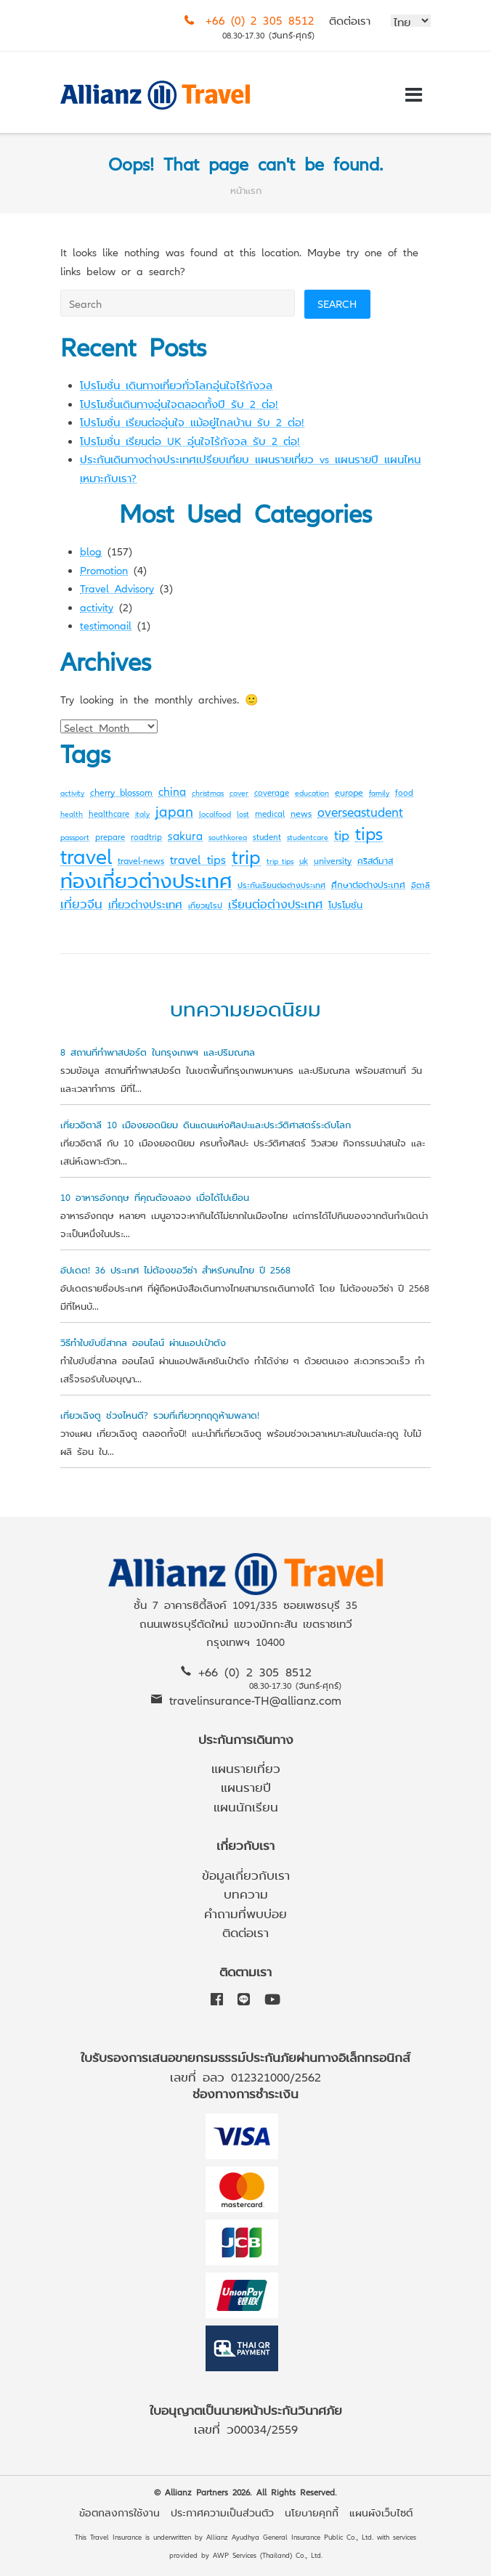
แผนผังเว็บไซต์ (381, 2512)
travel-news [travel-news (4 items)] (141, 860)
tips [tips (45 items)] (369, 832)
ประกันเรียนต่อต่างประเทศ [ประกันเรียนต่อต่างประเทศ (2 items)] (281, 885)
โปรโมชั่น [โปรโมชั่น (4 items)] (345, 904)
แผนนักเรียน (246, 1806)
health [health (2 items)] (71, 814)
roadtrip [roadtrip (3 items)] (146, 836)
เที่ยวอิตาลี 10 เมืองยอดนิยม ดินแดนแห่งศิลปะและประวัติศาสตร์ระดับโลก (205, 1124)
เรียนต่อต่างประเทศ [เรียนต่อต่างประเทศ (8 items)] (275, 903)
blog (91, 550)
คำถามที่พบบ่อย (245, 1913)
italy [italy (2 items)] (142, 814)
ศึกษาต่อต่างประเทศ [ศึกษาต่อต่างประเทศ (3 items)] (368, 884)
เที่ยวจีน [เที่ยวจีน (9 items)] (81, 903)
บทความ (246, 1893)
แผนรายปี (246, 1786)
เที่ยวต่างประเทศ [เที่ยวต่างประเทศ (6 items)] (145, 903)
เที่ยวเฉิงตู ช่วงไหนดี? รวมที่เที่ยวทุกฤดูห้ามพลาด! (159, 1414)
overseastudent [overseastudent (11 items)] (360, 811)
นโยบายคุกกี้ (311, 2512)
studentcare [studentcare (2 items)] (307, 837)
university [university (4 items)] (333, 860)
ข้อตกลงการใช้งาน (119, 2512)
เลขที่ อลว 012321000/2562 (245, 2076)
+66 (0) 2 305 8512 (260, 19)
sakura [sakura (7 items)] (185, 835)
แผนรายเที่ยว (245, 1767)
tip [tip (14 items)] (341, 834)
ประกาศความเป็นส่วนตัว (222, 2512)
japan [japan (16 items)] (174, 811)
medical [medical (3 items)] (270, 813)
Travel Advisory (117, 587)
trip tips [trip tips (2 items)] (280, 861)
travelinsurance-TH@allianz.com (255, 1699)
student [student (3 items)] (267, 836)
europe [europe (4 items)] (349, 791)
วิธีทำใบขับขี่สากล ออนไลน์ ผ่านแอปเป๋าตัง (143, 1342)
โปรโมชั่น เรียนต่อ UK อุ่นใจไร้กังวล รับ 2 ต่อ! (190, 440)
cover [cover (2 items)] (239, 792)
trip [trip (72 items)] (246, 855)
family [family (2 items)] (379, 792)
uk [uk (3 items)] (303, 860)
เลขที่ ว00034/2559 (246, 2428)
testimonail (105, 624)
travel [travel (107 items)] (86, 854)
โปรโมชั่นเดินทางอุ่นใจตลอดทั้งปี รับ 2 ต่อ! (179, 403)
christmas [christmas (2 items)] (208, 792)
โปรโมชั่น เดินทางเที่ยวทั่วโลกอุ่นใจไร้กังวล (176, 384)
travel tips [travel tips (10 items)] (198, 858)
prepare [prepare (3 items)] (110, 836)
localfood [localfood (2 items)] (215, 814)
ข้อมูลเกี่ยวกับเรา (246, 1874)
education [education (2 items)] (312, 792)
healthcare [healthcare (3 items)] (109, 813)
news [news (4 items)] (301, 813)
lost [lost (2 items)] (243, 814)
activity (96, 606)
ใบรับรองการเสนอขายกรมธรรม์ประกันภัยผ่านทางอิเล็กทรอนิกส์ (245, 2056)
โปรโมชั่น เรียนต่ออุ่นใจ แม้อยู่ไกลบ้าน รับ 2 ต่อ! (192, 421)
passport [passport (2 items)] (74, 837)
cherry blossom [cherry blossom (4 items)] (121, 791)
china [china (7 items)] (172, 790)
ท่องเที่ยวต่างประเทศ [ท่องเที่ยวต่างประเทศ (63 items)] (146, 879)
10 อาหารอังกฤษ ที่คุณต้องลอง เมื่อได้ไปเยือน (154, 1197)
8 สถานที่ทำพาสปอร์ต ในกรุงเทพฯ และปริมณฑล (157, 1051)
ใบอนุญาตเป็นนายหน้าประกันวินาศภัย (246, 2409)
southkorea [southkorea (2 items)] (227, 837)
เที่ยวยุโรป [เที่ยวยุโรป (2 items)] (205, 905)
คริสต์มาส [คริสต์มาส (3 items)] (375, 860)
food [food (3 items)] (404, 792)
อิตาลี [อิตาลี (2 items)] (420, 885)
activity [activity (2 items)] (72, 792)
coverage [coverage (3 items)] (271, 792)
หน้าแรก (245, 190)
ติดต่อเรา (349, 20)
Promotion (104, 569)
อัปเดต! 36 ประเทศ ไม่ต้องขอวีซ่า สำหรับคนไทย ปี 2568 (175, 1269)
